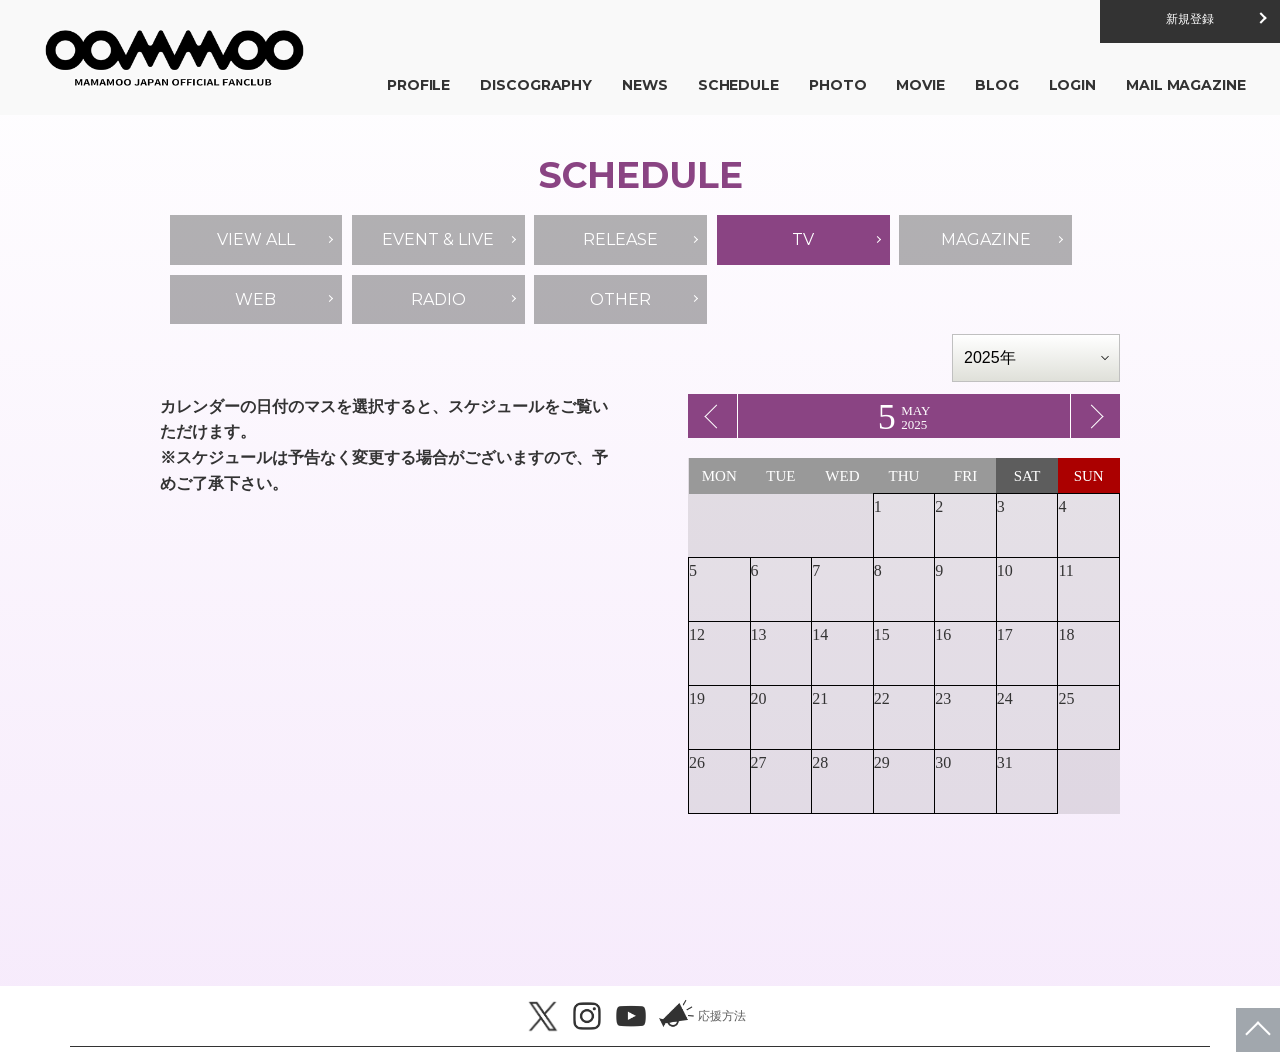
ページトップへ (1258, 1030)
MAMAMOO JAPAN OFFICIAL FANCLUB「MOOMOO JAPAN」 (180, 60)
